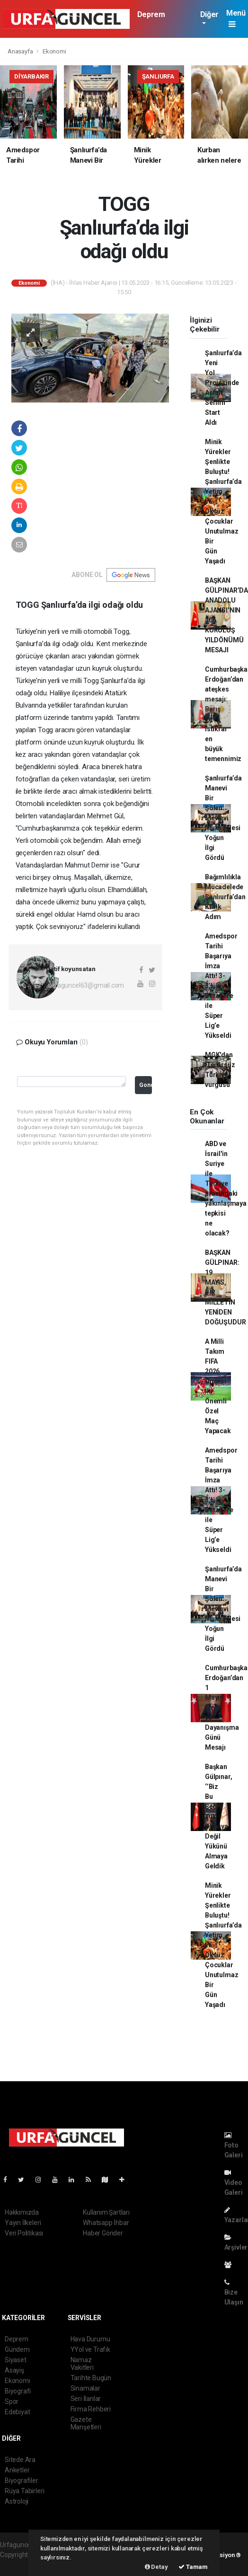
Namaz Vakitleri (82, 2363)
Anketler (17, 2470)
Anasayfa (21, 51)
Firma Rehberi (91, 2409)
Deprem (151, 14)
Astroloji (16, 2501)
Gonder (145, 1084)
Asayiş (14, 2370)
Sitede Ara (20, 2459)
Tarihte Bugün (91, 2378)
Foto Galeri (233, 2145)
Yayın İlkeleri (23, 2222)
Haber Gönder (103, 2233)
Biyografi (18, 2391)
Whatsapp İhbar (106, 2222)
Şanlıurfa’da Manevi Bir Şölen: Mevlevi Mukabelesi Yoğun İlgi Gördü (223, 817)
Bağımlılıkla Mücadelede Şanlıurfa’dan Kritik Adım (225, 896)
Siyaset (16, 2360)
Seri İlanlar (86, 2398)
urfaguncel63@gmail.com (86, 985)
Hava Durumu (90, 2339)
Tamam (193, 2566)
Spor (11, 2401)
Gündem (17, 2349)
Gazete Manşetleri (86, 2423)
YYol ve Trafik (90, 2349)
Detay (156, 2566)
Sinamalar (85, 2388)
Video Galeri (233, 2182)
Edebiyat (17, 2412)
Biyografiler (21, 2480)
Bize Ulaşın (233, 2292)
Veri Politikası (24, 2233)
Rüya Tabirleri (24, 2491)
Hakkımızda (22, 2212)
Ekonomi (54, 51)
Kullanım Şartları (106, 2212)
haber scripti (18, 2564)
